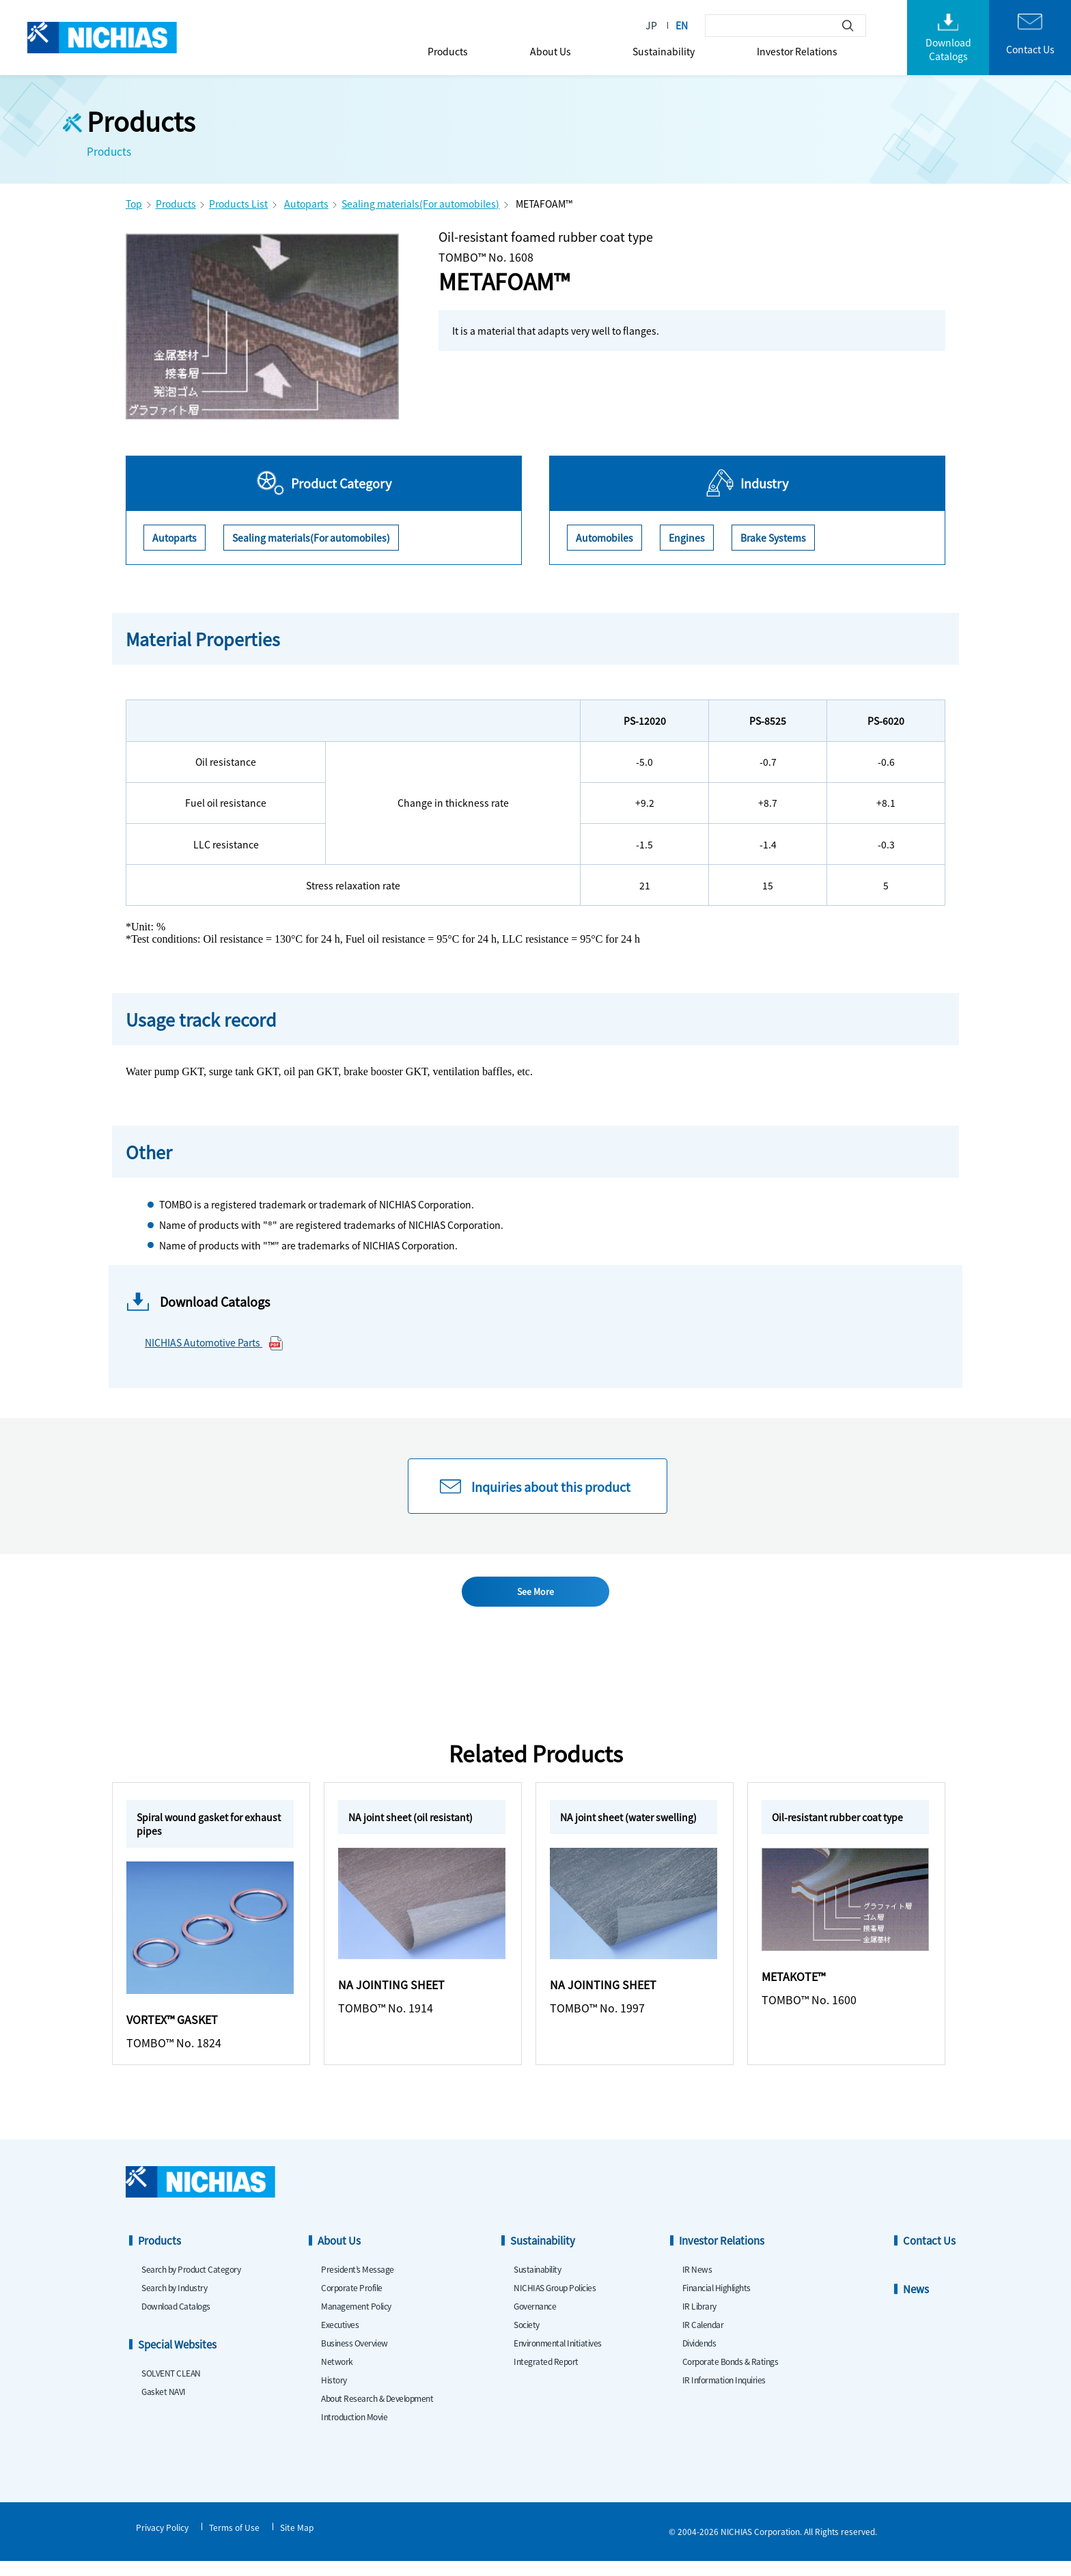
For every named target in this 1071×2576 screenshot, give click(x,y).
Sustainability (663, 51)
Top (134, 203)
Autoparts (306, 203)
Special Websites (177, 2359)
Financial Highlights (716, 2302)
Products (448, 51)
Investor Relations (797, 51)
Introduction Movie (354, 2431)
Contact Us (929, 2255)
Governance (535, 2321)
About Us (550, 51)
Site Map (297, 2542)
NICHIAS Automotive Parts (214, 1343)
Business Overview (354, 2358)
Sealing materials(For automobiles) (420, 203)
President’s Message (357, 2284)
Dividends (699, 2358)
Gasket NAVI (163, 2406)
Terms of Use (234, 2542)
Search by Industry (174, 2302)
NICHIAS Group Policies (555, 2302)
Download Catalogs (175, 2321)
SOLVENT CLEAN (171, 2388)
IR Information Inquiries (724, 2394)
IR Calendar (703, 2339)
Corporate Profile (351, 2302)
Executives (340, 2339)
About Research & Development (377, 2413)
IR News (697, 2284)
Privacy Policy (162, 2542)
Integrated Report (546, 2376)
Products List (238, 203)
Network (337, 2376)
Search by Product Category (190, 2284)
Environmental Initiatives (558, 2358)
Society (527, 2339)
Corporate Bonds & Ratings (730, 2376)
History (334, 2394)
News (916, 2304)
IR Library (699, 2321)
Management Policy (356, 2321)
